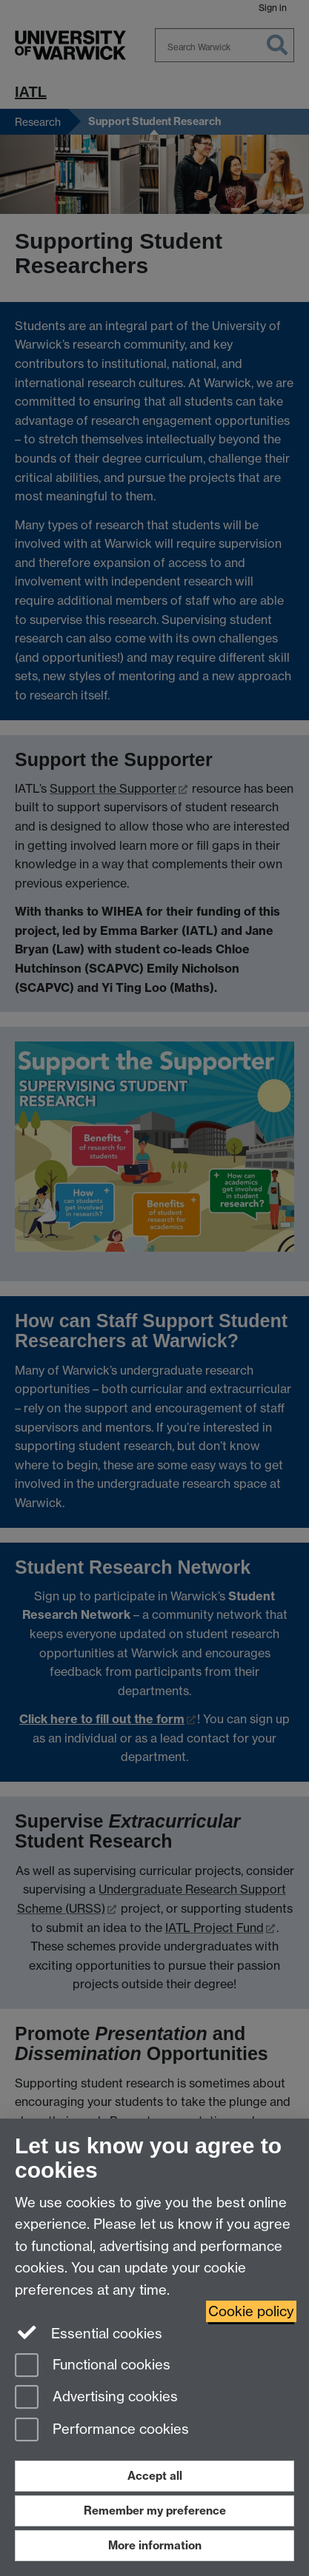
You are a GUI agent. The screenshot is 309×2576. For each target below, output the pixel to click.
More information (155, 2545)
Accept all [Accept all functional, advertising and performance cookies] (154, 2476)
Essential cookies (88, 2332)
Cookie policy (251, 2311)
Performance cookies (102, 2430)
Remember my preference (155, 2510)
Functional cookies (92, 2366)
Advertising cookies (96, 2398)
